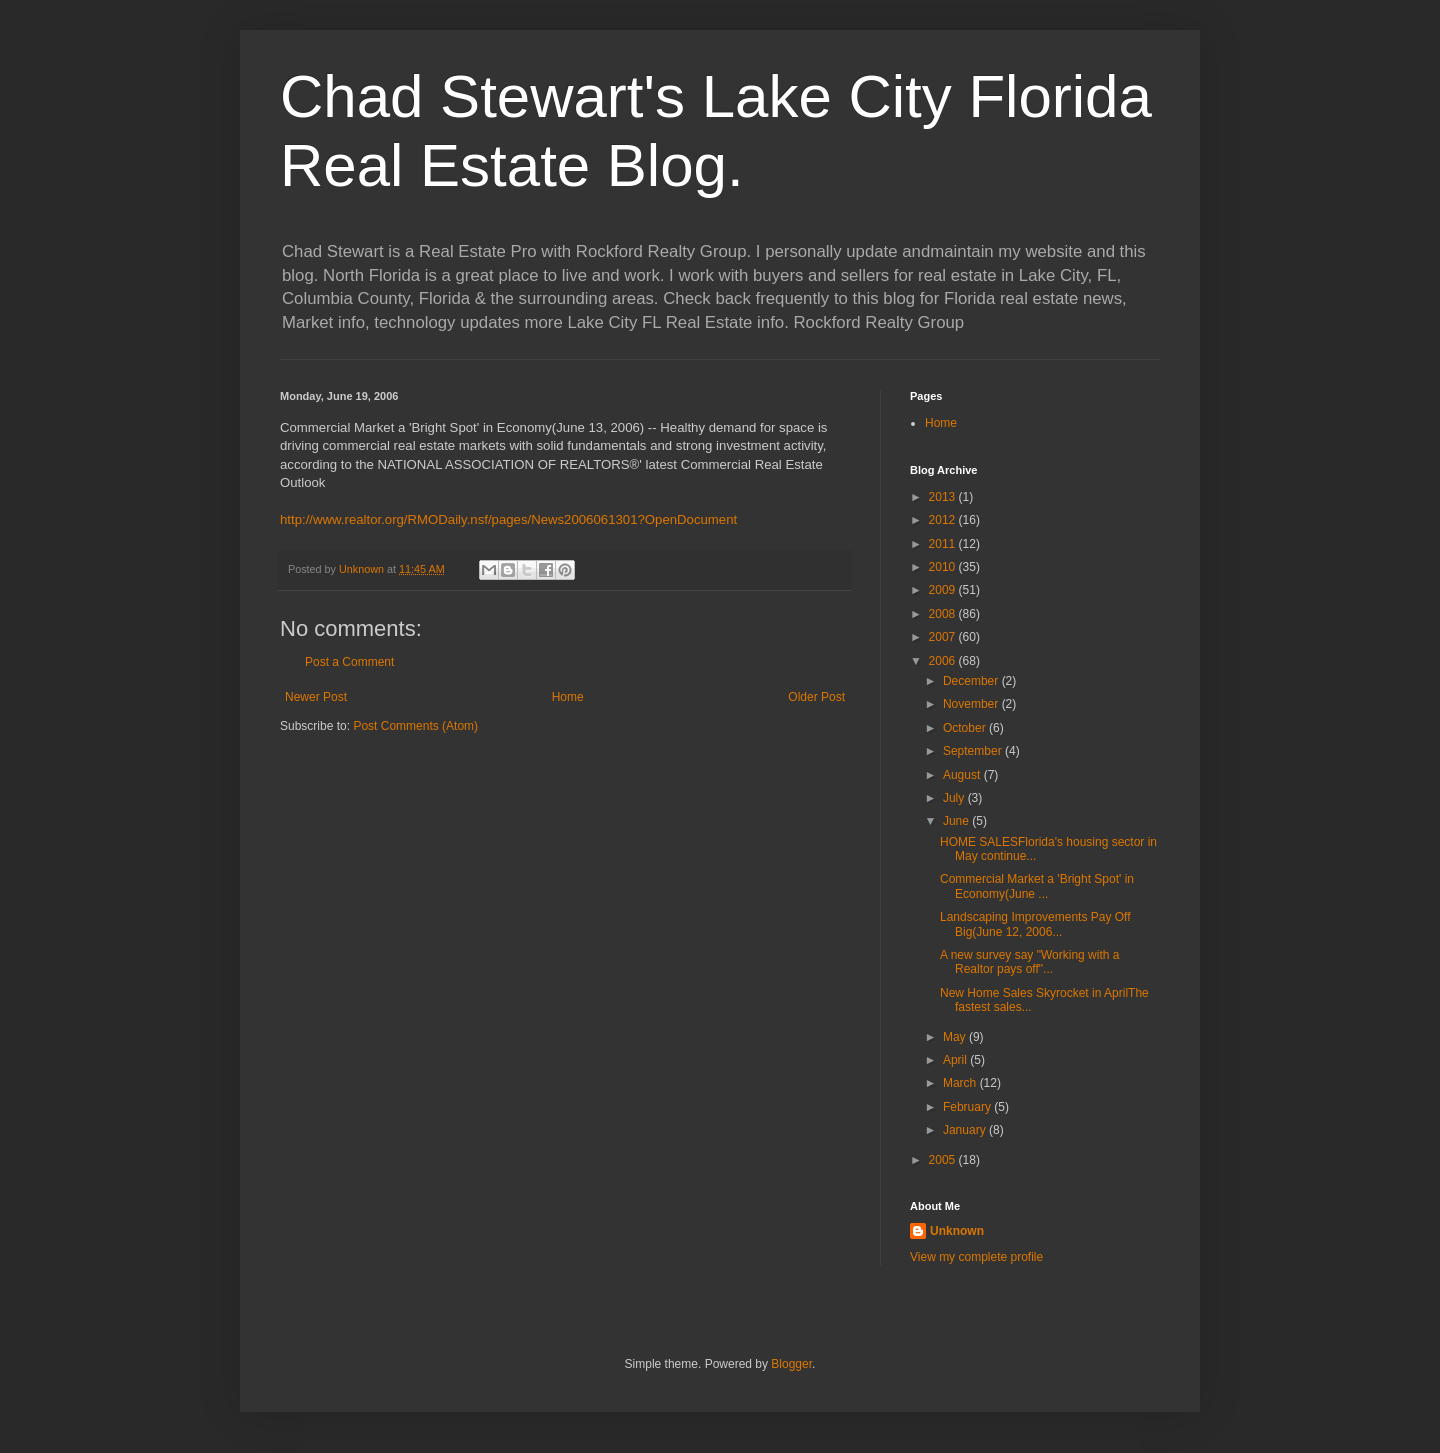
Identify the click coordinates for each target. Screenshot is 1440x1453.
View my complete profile (976, 1257)
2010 (944, 567)
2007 (944, 637)
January (966, 1130)
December (972, 681)
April (956, 1060)
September (974, 751)
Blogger (791, 1364)
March (961, 1083)
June (957, 821)
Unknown (957, 1231)
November (972, 704)
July (955, 798)
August (963, 775)
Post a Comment (349, 662)
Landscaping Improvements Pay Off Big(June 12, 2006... (1035, 924)
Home (568, 697)
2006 (944, 661)
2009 (944, 590)
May (956, 1037)
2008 (944, 614)
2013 (944, 497)
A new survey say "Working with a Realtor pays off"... (1029, 962)
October (966, 728)
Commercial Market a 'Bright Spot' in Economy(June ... (1037, 886)
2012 (944, 520)
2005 (944, 1160)
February (968, 1107)
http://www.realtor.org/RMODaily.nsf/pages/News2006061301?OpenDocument (508, 519)
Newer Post (316, 697)
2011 (944, 544)
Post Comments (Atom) (415, 726)
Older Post (816, 697)
